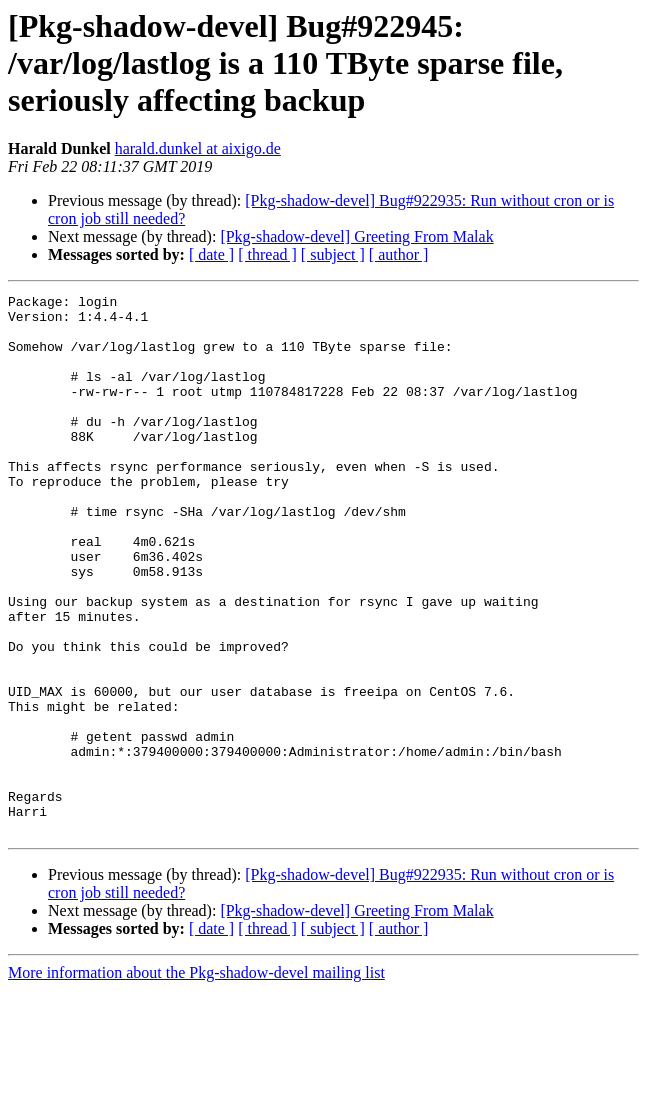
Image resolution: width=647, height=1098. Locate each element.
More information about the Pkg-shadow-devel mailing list (196, 1080)
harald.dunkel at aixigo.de (198, 148)
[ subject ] (333, 254)
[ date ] (211, 254)
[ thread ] (267, 254)
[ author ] (399, 254)
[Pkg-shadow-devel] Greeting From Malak (356, 236)
